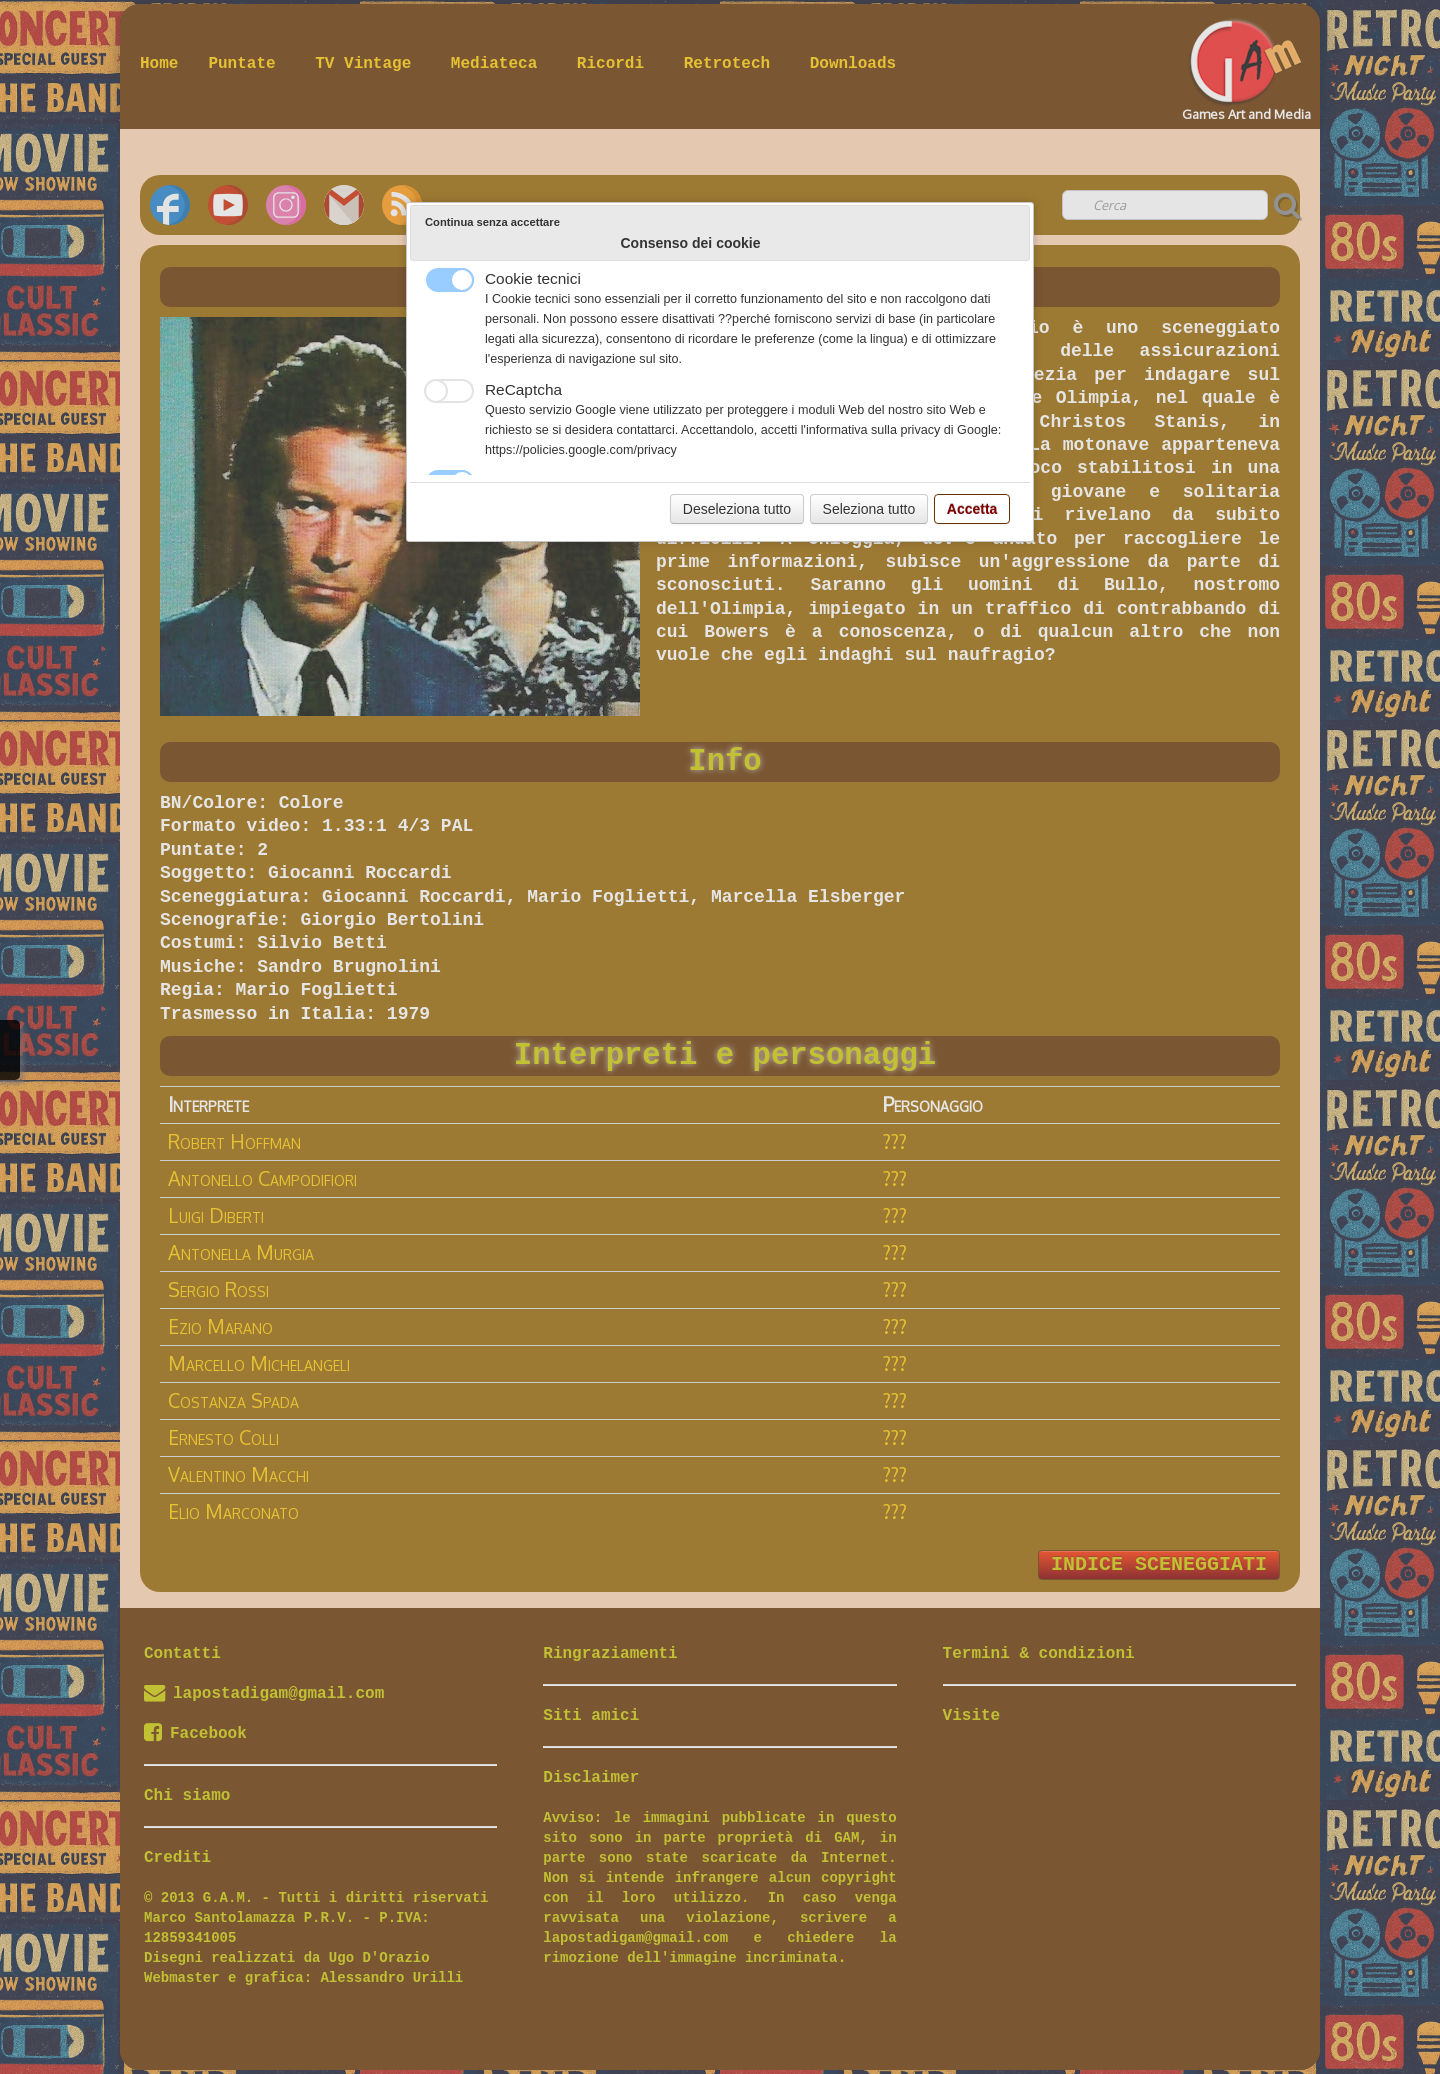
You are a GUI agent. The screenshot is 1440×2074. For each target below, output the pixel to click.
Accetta (972, 509)
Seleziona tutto (869, 509)
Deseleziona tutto (737, 509)
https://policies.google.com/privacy (581, 450)
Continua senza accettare (492, 222)
